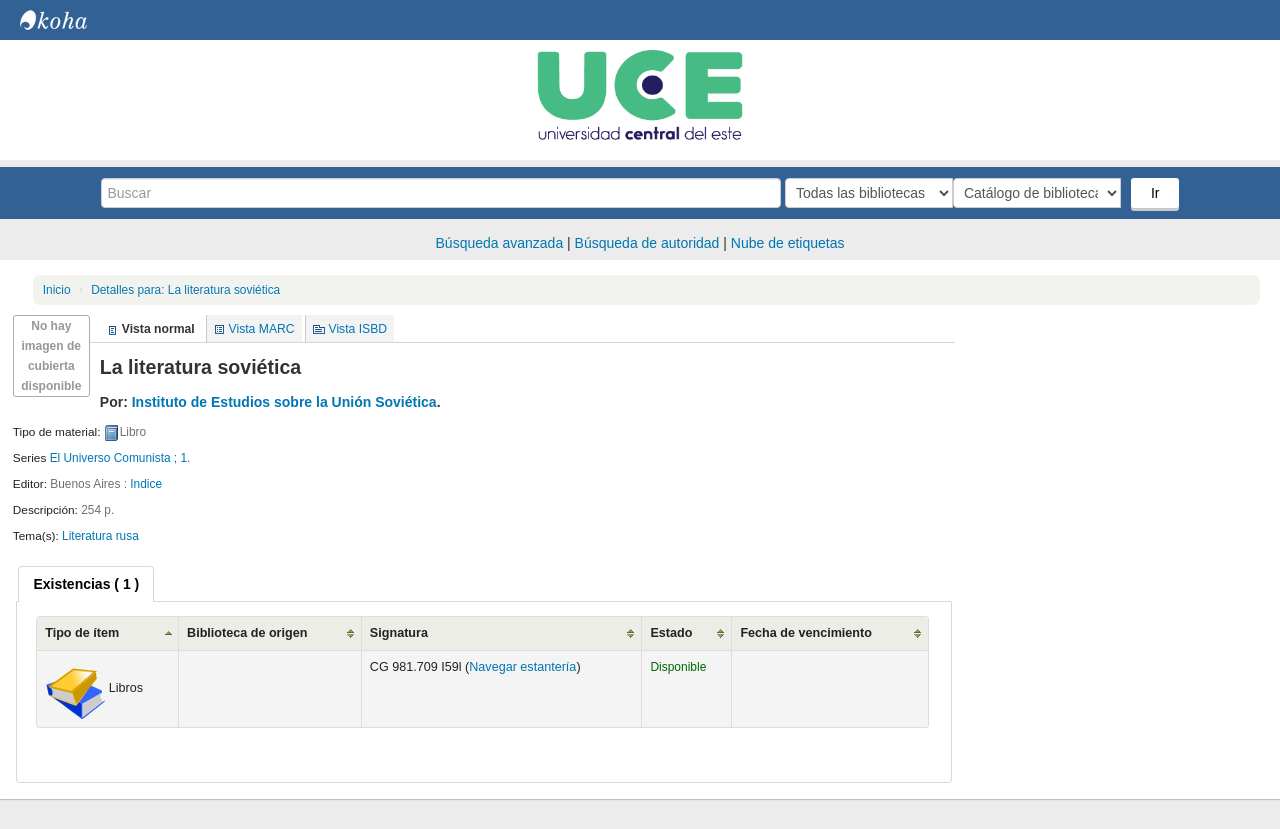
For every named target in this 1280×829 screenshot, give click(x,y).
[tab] (86, 584)
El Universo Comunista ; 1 (118, 458)
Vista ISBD (357, 329)
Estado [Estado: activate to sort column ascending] (671, 633)
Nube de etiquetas (788, 243)
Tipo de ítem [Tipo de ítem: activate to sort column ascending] (82, 633)
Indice (146, 484)
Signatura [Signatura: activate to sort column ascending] (399, 633)
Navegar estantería (522, 667)
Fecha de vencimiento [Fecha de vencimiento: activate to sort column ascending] (806, 633)
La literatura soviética (185, 290)
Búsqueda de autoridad (647, 243)
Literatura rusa (100, 536)
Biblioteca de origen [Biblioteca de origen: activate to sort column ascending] (247, 633)
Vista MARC (262, 329)
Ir (1157, 193)
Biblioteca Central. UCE (70, 20)
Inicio (57, 290)
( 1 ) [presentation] (86, 584)
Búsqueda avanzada (500, 243)
